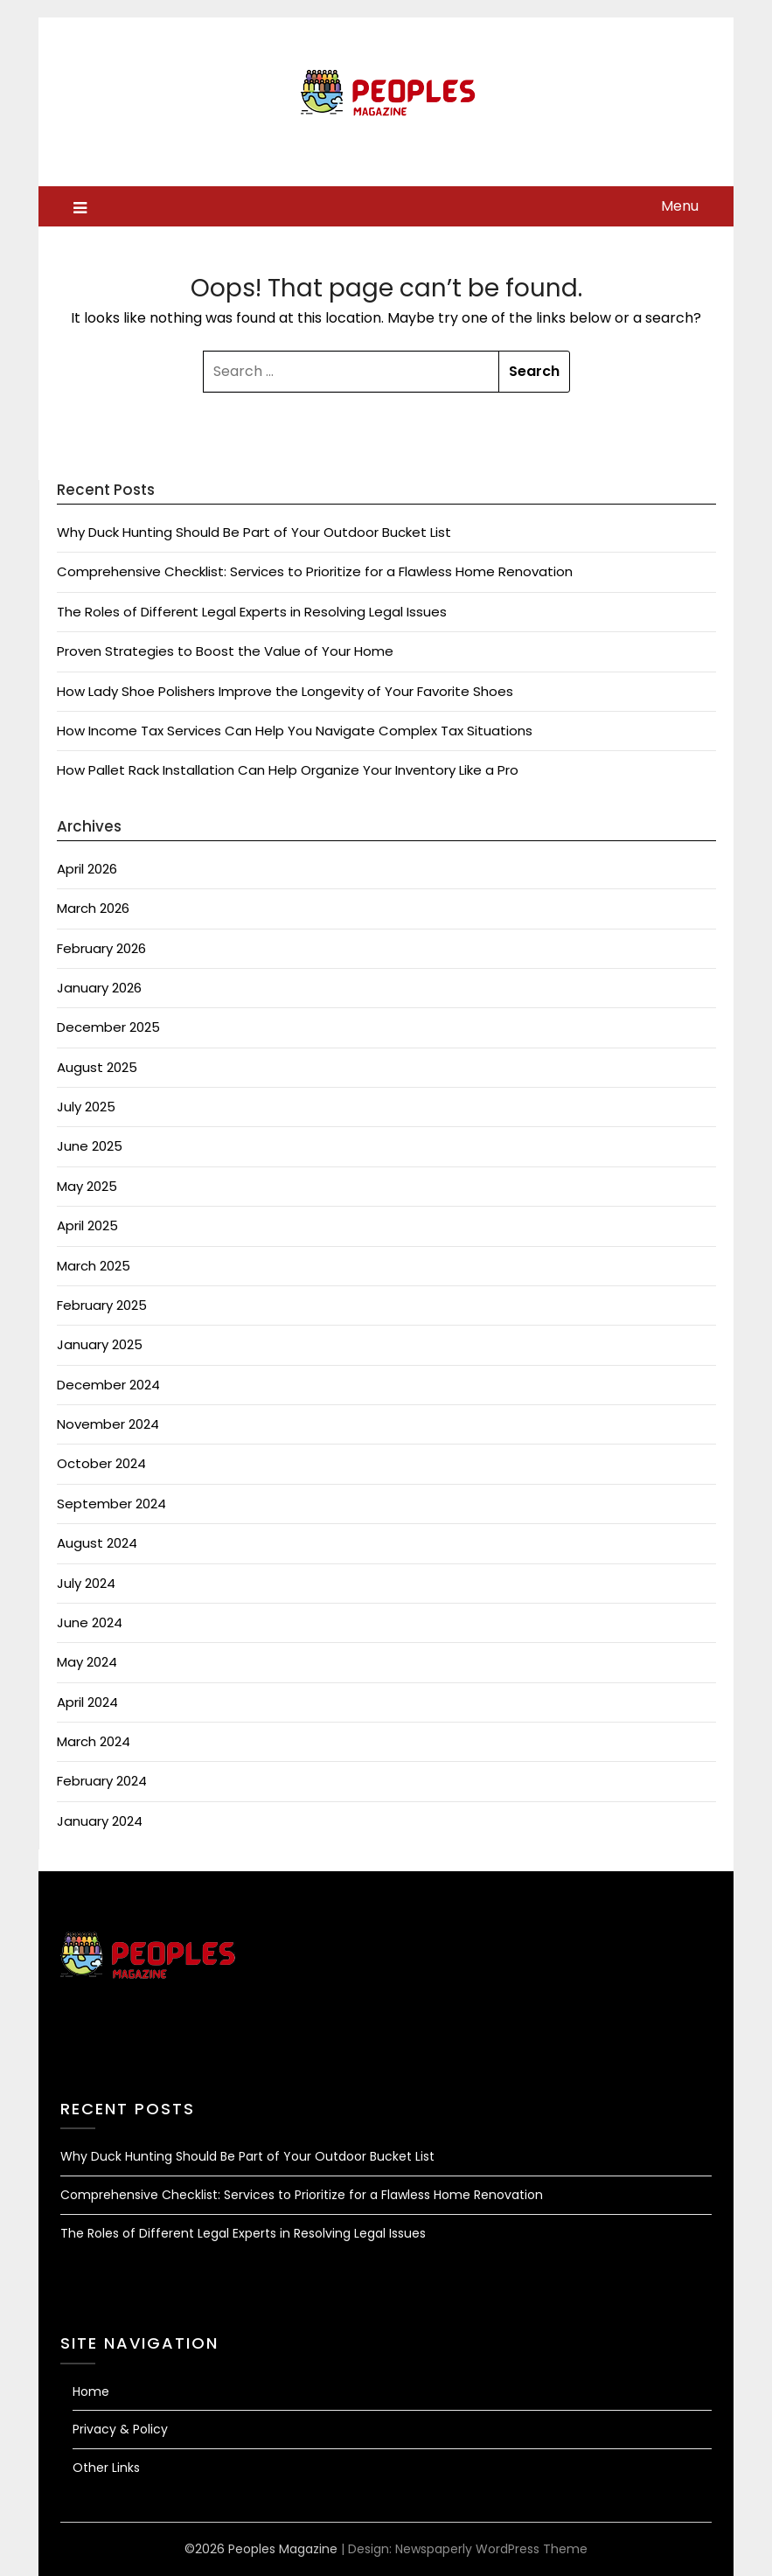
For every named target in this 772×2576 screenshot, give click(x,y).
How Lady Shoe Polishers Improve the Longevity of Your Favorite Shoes (285, 691)
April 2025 (87, 1225)
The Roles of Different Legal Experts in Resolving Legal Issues (252, 611)
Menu (680, 206)
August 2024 (97, 1543)
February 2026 (101, 948)
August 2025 (97, 1067)
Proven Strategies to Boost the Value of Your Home (225, 651)
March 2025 (93, 1266)
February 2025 (102, 1305)
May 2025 (87, 1186)
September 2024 (111, 1503)
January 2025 (100, 1344)
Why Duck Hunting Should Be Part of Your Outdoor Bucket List (254, 532)
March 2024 (93, 1741)
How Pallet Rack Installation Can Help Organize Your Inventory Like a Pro (287, 770)
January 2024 (100, 1821)
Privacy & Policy (120, 2429)
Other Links (106, 2467)
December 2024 (108, 1384)
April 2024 (87, 1702)
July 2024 (86, 1583)
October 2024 (101, 1463)
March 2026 (93, 908)
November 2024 (108, 1424)
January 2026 (99, 987)
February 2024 (102, 1781)
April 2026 (87, 869)
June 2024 (89, 1622)
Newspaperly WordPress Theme (491, 2549)
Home (91, 2391)
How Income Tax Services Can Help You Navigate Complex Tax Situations (294, 730)
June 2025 (89, 1146)
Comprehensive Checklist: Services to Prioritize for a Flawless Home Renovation (315, 571)
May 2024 (87, 1662)
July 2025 (86, 1106)
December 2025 (108, 1027)
